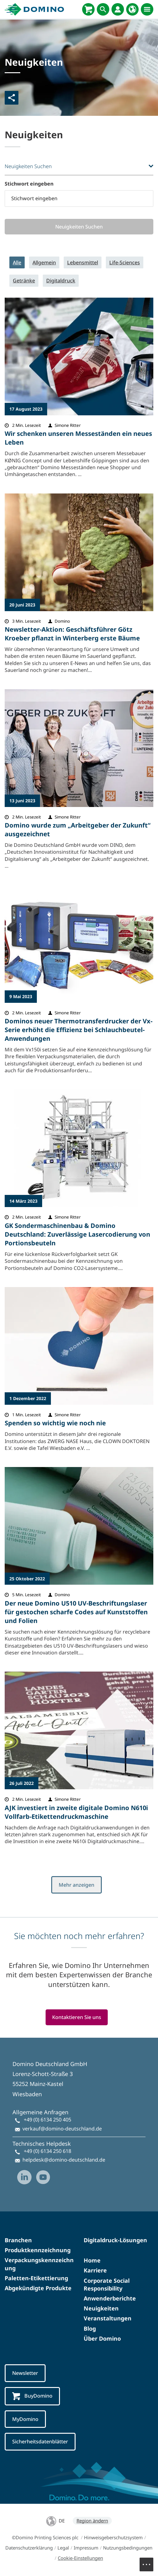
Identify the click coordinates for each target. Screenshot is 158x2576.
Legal (63, 2548)
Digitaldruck (60, 280)
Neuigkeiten (101, 2308)
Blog (90, 2328)
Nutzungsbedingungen (127, 2548)
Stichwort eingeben (29, 183)
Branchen (18, 2240)
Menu (149, 2561)
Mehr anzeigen (76, 1884)
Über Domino (102, 2338)
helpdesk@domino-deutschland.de (63, 2160)
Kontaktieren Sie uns (76, 2017)
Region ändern (92, 2521)
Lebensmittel (82, 262)
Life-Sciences (124, 262)
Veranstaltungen (107, 2318)
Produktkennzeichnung (38, 2250)
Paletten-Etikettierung (36, 2278)
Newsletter (25, 2373)
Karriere (95, 2270)
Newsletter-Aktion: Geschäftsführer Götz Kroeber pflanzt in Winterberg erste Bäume (72, 633)
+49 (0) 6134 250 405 (47, 2119)
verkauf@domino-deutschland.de (62, 2128)
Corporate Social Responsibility (107, 2284)
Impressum (86, 2548)
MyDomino (25, 2419)
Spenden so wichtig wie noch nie (55, 1423)
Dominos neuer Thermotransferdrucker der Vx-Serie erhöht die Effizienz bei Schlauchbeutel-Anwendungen (78, 1030)
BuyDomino (32, 2396)
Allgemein (44, 262)
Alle (17, 262)
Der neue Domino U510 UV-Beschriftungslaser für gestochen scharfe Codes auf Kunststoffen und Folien (76, 1612)
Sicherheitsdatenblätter (40, 2441)
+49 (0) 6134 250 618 (47, 2151)
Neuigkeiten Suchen (79, 226)
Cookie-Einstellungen (80, 2558)
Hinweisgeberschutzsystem (113, 2538)
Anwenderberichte (110, 2298)
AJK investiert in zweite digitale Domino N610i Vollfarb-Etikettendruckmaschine (76, 1812)
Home (92, 2260)
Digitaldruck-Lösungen (115, 2240)
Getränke (24, 280)
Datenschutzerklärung (29, 2548)
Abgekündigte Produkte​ (38, 2288)
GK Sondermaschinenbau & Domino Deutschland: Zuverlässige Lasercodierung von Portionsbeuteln (77, 1234)
